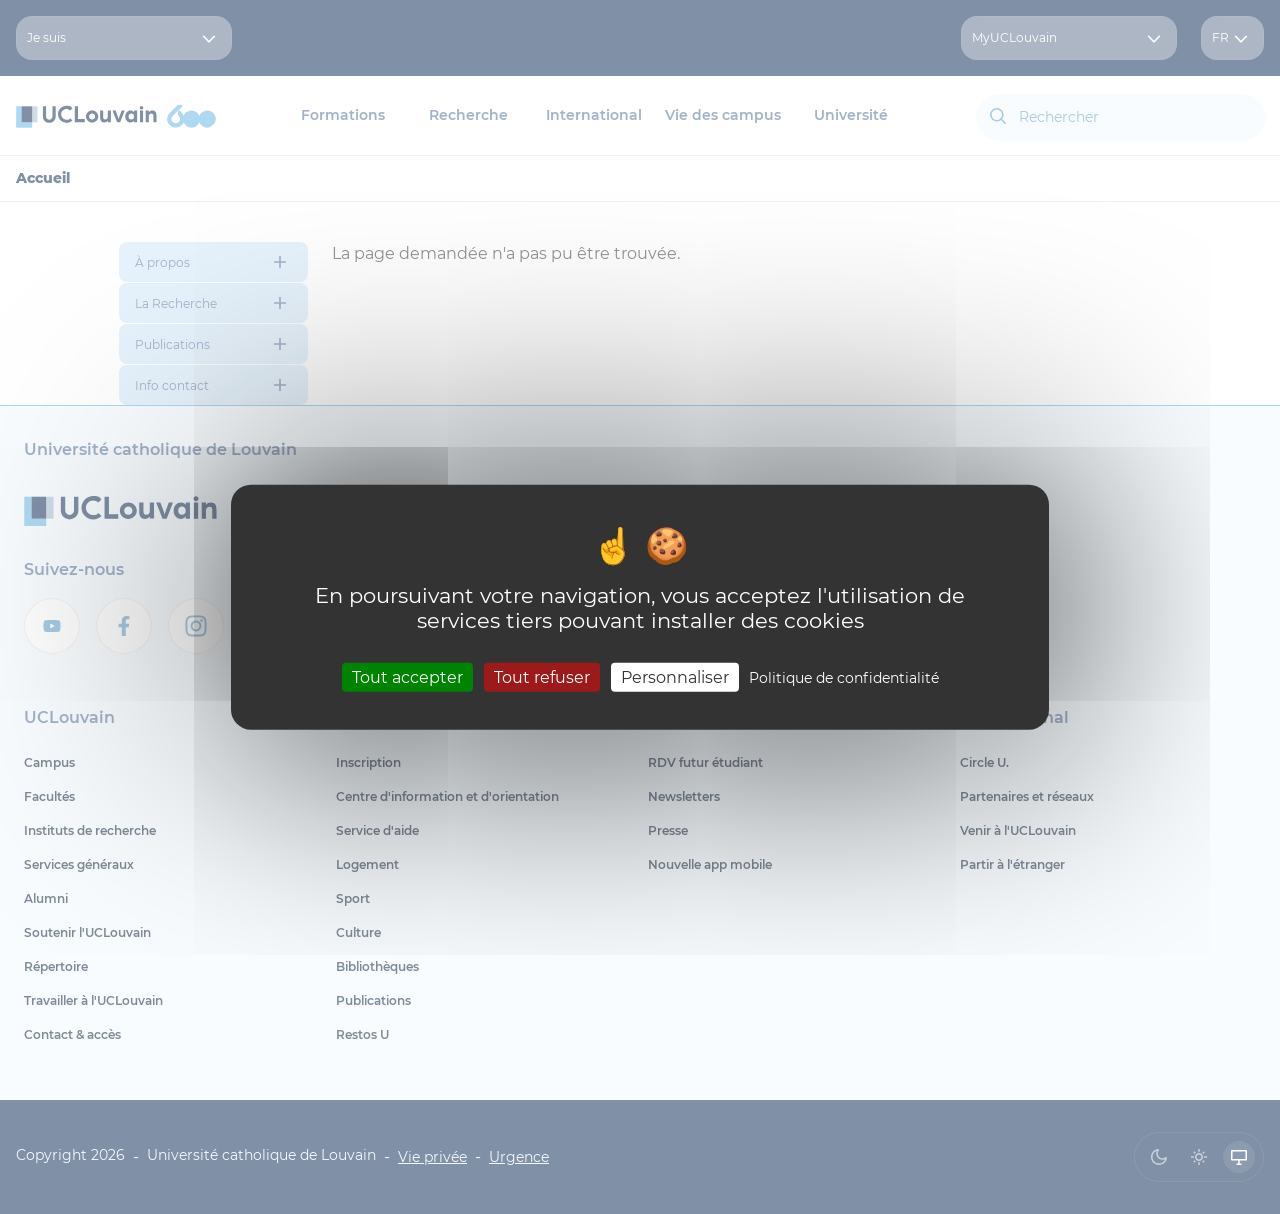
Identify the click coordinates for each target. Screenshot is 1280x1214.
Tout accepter (407, 676)
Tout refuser (542, 676)
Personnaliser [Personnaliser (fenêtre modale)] (675, 676)
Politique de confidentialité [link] (844, 677)
